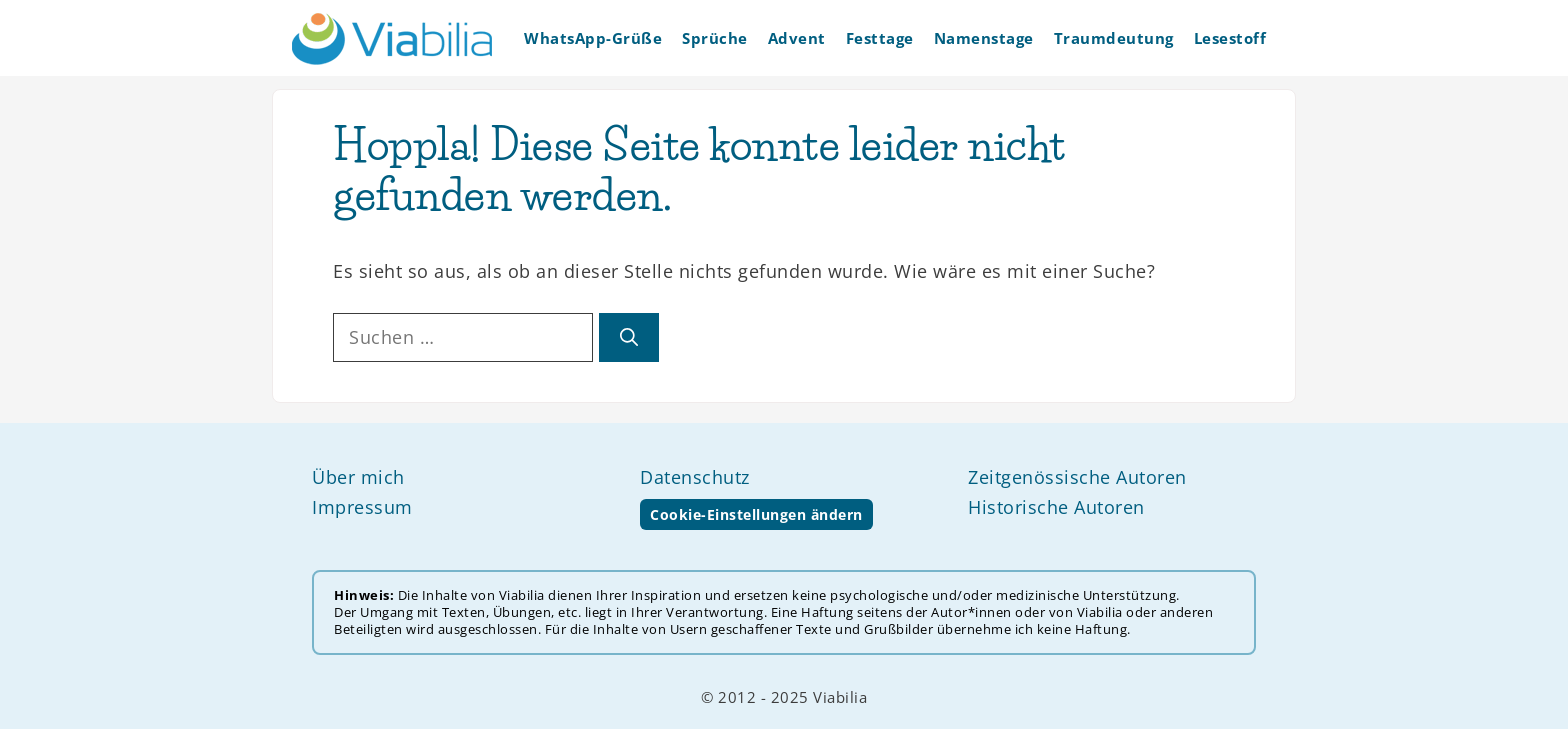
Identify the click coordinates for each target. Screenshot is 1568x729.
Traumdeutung (1114, 38)
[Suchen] (629, 337)
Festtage (880, 38)
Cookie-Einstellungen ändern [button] (756, 514)
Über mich (358, 477)
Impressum (362, 507)
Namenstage (984, 38)
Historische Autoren (1056, 507)
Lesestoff (1230, 38)
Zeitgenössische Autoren (1077, 477)
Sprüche (715, 38)
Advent (797, 38)
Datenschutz (695, 477)
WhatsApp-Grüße (593, 38)
